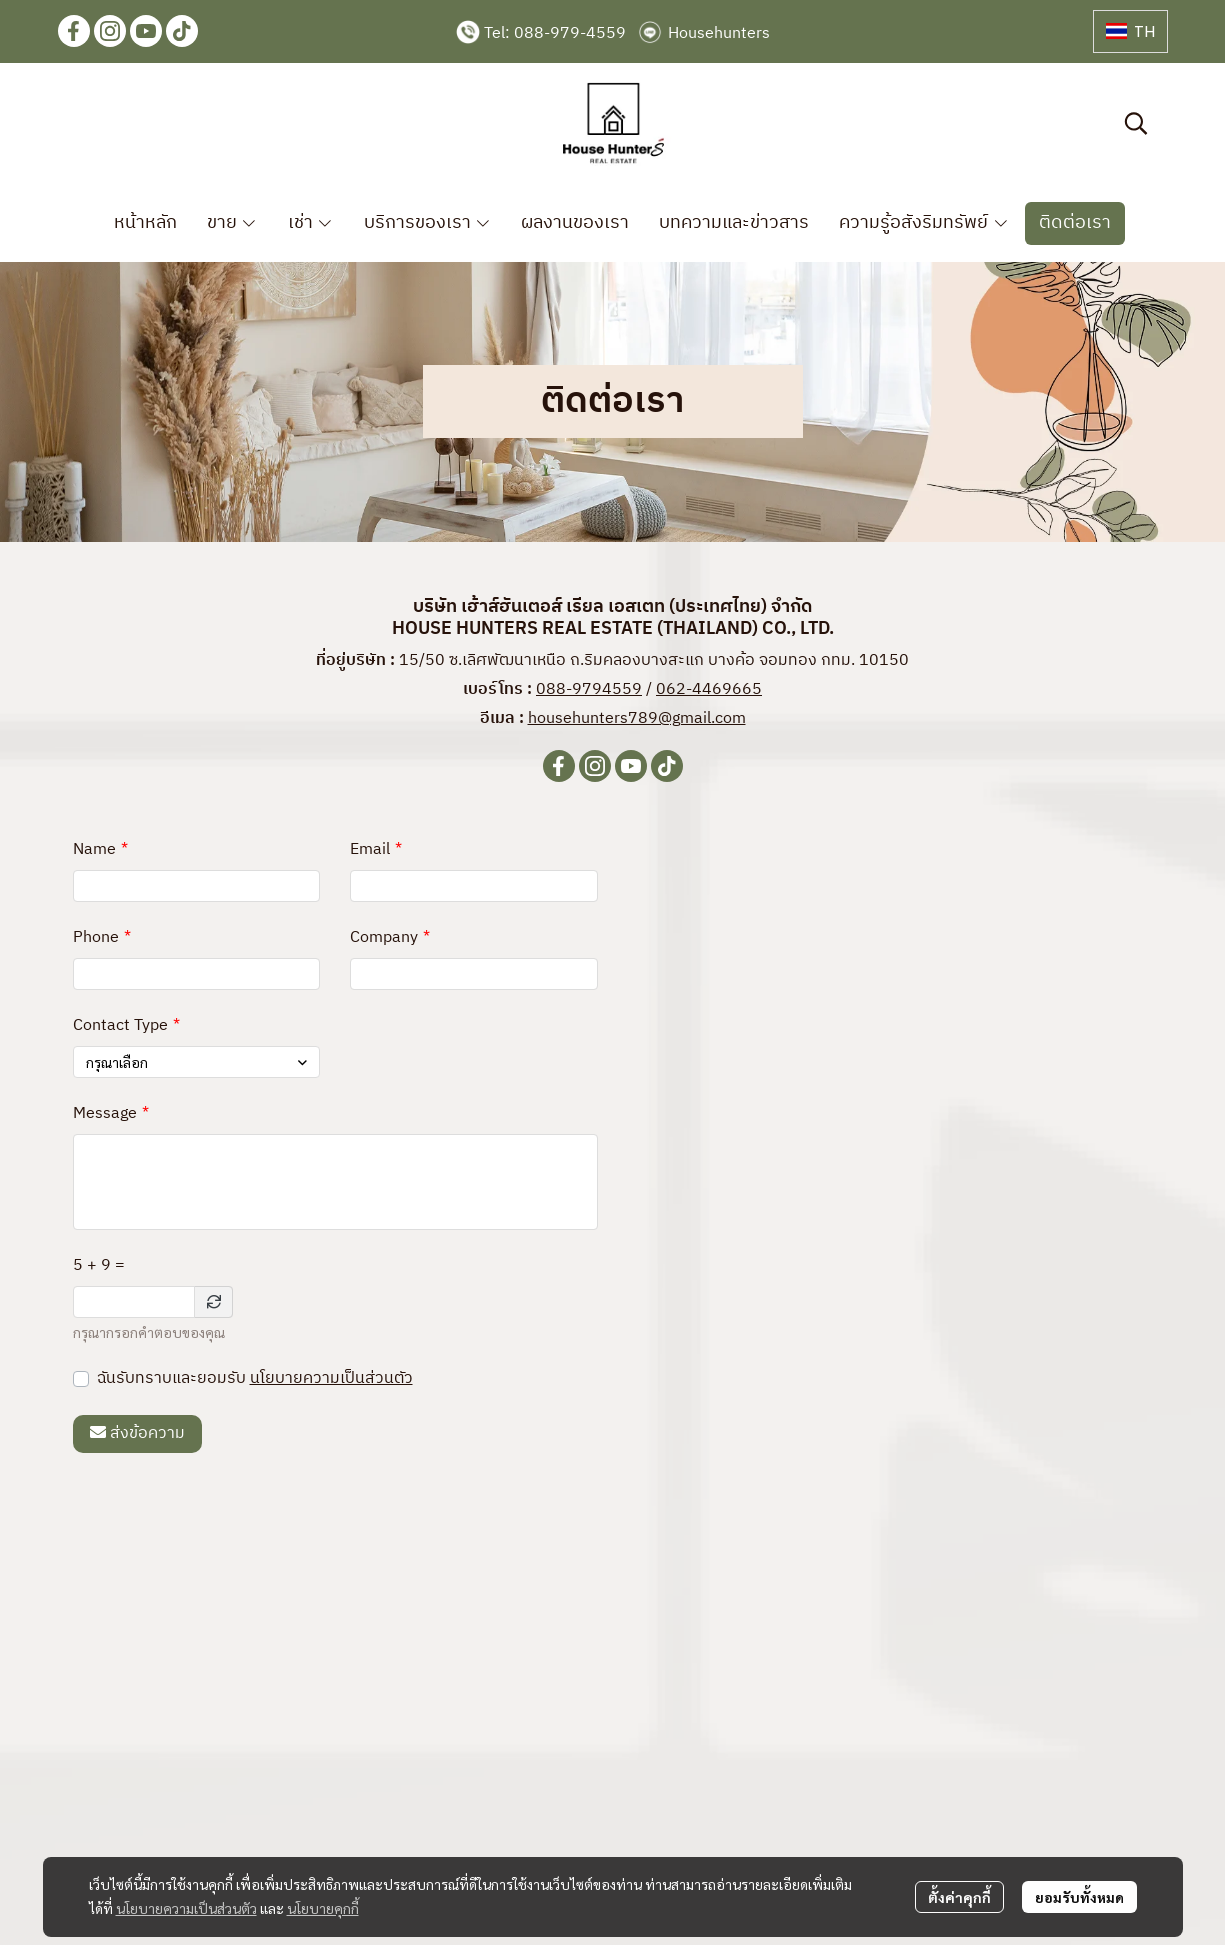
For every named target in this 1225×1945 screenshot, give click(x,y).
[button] (1130, 31)
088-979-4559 (570, 33)
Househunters (719, 33)
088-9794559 (589, 689)
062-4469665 (709, 689)
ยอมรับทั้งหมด (1079, 1897)
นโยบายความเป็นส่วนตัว (331, 1378)
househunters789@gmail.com (637, 718)
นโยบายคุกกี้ (323, 1908)
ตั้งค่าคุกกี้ (959, 1897)
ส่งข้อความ (137, 1433)
